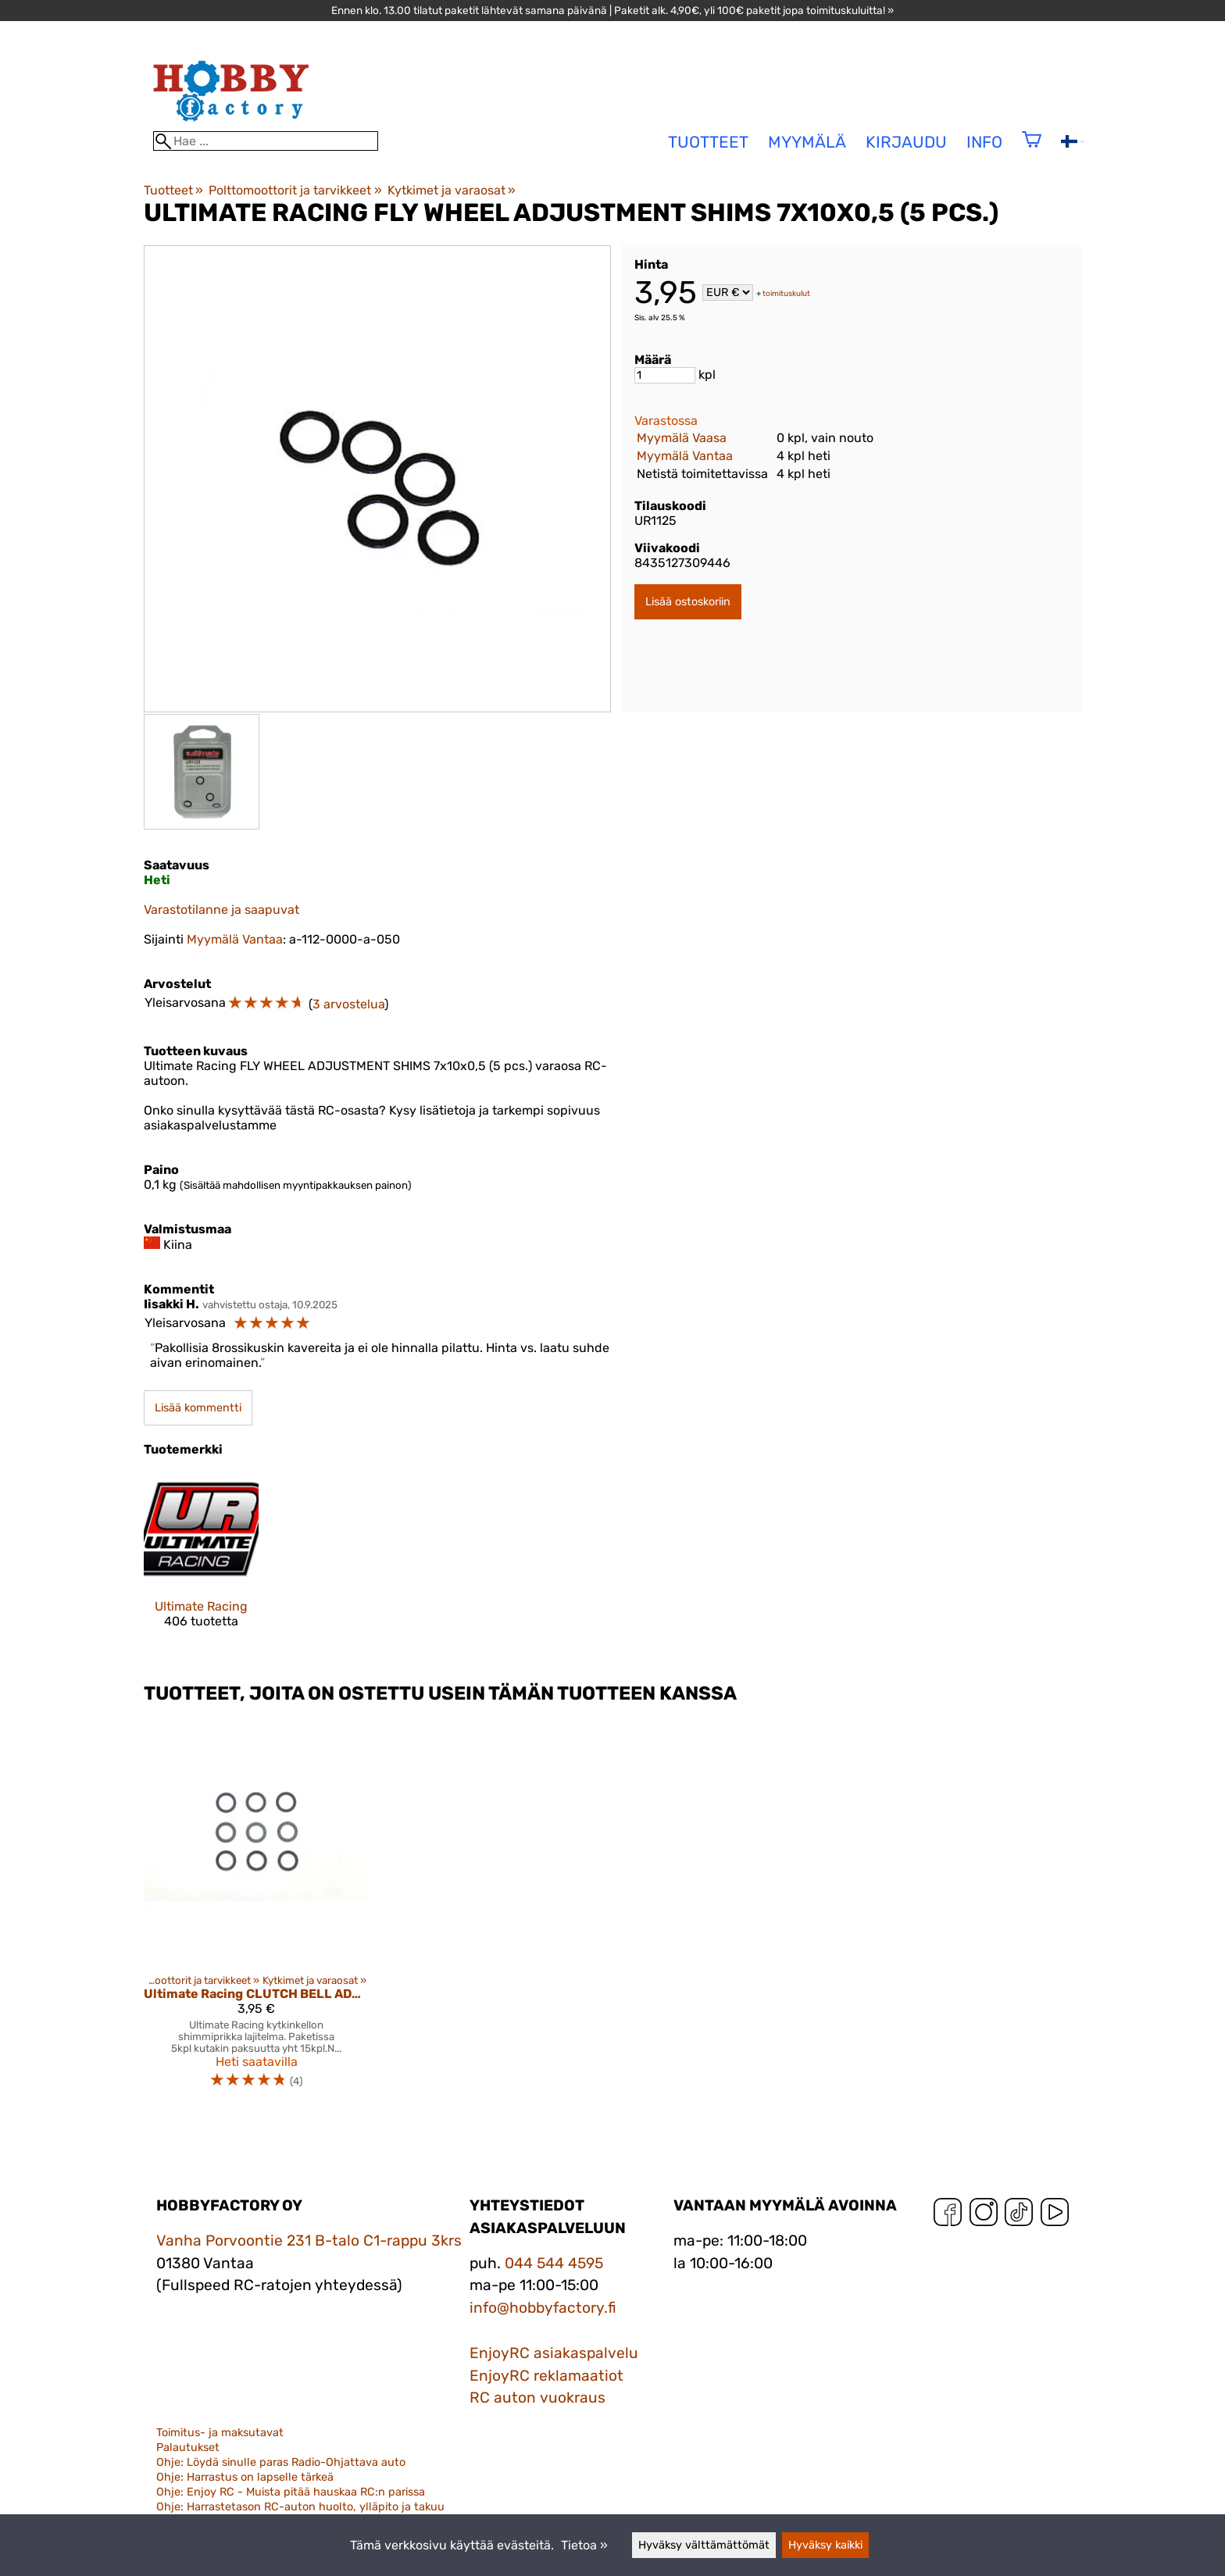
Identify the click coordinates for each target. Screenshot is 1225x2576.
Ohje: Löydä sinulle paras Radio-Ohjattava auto (280, 2462)
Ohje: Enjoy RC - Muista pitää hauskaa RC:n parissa (290, 2492)
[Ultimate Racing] (201, 1563)
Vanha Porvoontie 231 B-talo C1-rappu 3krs (309, 2241)
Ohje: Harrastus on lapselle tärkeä (245, 2477)
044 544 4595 (554, 2263)
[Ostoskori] (1031, 149)
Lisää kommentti (198, 1408)
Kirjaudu (906, 142)
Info (984, 142)
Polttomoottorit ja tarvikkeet (295, 190)
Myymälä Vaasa (682, 437)
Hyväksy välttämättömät (704, 2545)
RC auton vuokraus (537, 2398)
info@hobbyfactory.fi (543, 2308)
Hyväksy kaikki (825, 2545)
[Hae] (265, 141)
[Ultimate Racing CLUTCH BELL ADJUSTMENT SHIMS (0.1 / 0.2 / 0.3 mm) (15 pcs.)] (256, 1911)
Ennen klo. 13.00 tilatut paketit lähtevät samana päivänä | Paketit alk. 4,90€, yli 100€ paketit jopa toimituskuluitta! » (612, 10)
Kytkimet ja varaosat (452, 190)
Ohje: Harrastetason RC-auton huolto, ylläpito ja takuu (300, 2507)
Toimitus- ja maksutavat (220, 2432)
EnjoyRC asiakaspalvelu (554, 2353)
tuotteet (708, 142)
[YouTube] (1055, 2215)
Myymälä (807, 142)
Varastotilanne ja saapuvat (221, 909)
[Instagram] (984, 2215)
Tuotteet (173, 190)
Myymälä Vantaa (685, 455)
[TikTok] (1019, 2215)
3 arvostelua (348, 1004)
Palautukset (188, 2447)
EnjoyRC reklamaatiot (546, 2376)
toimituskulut (786, 293)
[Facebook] (948, 2215)
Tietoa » (584, 2545)
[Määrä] (664, 375)
